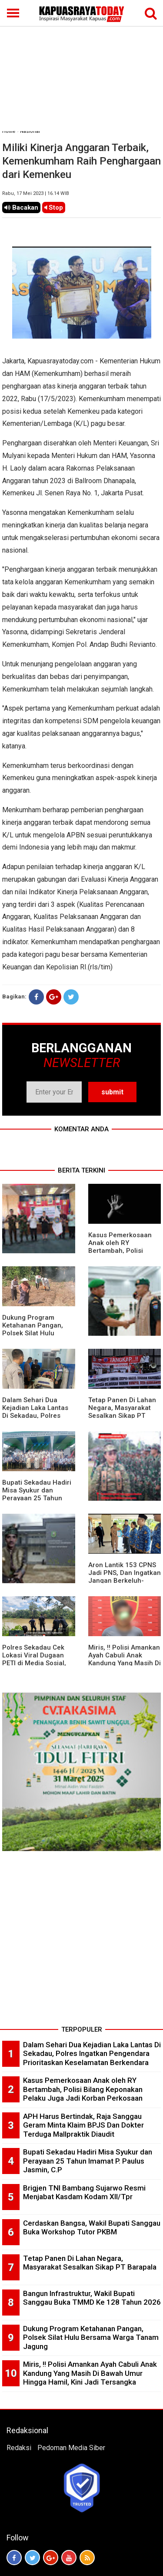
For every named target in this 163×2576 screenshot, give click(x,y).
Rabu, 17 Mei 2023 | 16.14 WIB (35, 193)
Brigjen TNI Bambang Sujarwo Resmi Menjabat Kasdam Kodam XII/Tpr (84, 2192)
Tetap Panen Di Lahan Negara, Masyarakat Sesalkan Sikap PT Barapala (122, 1411)
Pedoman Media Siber (71, 2448)
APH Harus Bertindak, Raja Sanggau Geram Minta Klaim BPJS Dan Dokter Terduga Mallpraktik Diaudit (83, 2125)
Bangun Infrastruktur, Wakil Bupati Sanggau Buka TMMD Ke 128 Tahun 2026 (92, 2298)
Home (8, 131)
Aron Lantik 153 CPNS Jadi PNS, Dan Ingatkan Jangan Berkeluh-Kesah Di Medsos (124, 1576)
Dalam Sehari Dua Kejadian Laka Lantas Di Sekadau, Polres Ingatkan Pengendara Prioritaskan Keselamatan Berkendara (92, 2053)
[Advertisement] (81, 66)
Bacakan (21, 207)
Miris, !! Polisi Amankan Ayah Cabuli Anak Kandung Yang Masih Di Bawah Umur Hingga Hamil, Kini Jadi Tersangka (90, 2373)
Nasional (30, 131)
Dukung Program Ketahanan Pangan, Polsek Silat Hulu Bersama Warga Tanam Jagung (38, 1333)
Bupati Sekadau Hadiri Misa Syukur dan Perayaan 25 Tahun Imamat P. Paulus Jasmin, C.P (36, 1498)
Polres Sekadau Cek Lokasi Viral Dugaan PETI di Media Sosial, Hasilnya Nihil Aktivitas (37, 1659)
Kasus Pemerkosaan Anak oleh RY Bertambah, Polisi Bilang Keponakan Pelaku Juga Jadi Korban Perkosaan (83, 2089)
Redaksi (19, 2448)
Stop (53, 207)
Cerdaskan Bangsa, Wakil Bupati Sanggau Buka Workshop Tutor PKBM (91, 2228)
